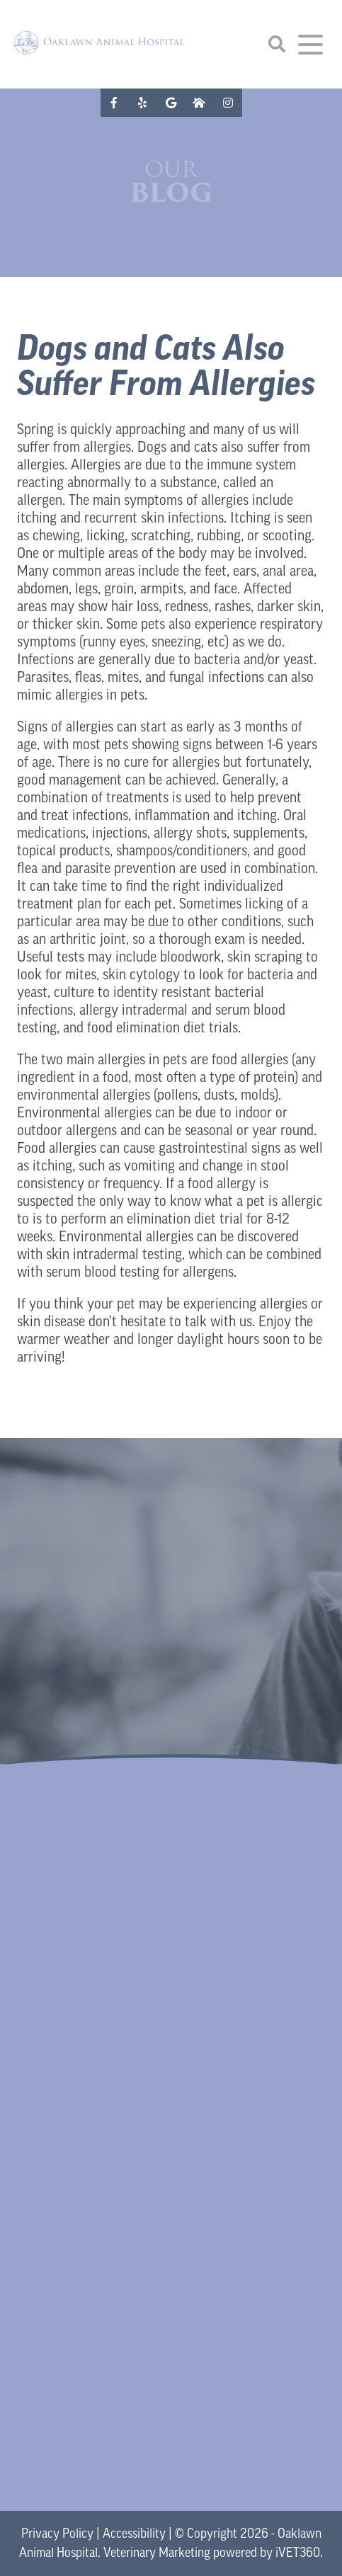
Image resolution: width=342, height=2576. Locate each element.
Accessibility (134, 2534)
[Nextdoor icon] (200, 103)
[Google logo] (171, 103)
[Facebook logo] (115, 103)
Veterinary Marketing (156, 2553)
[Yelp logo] (143, 103)
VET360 (297, 2553)
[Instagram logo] (228, 103)
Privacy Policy (57, 2534)
